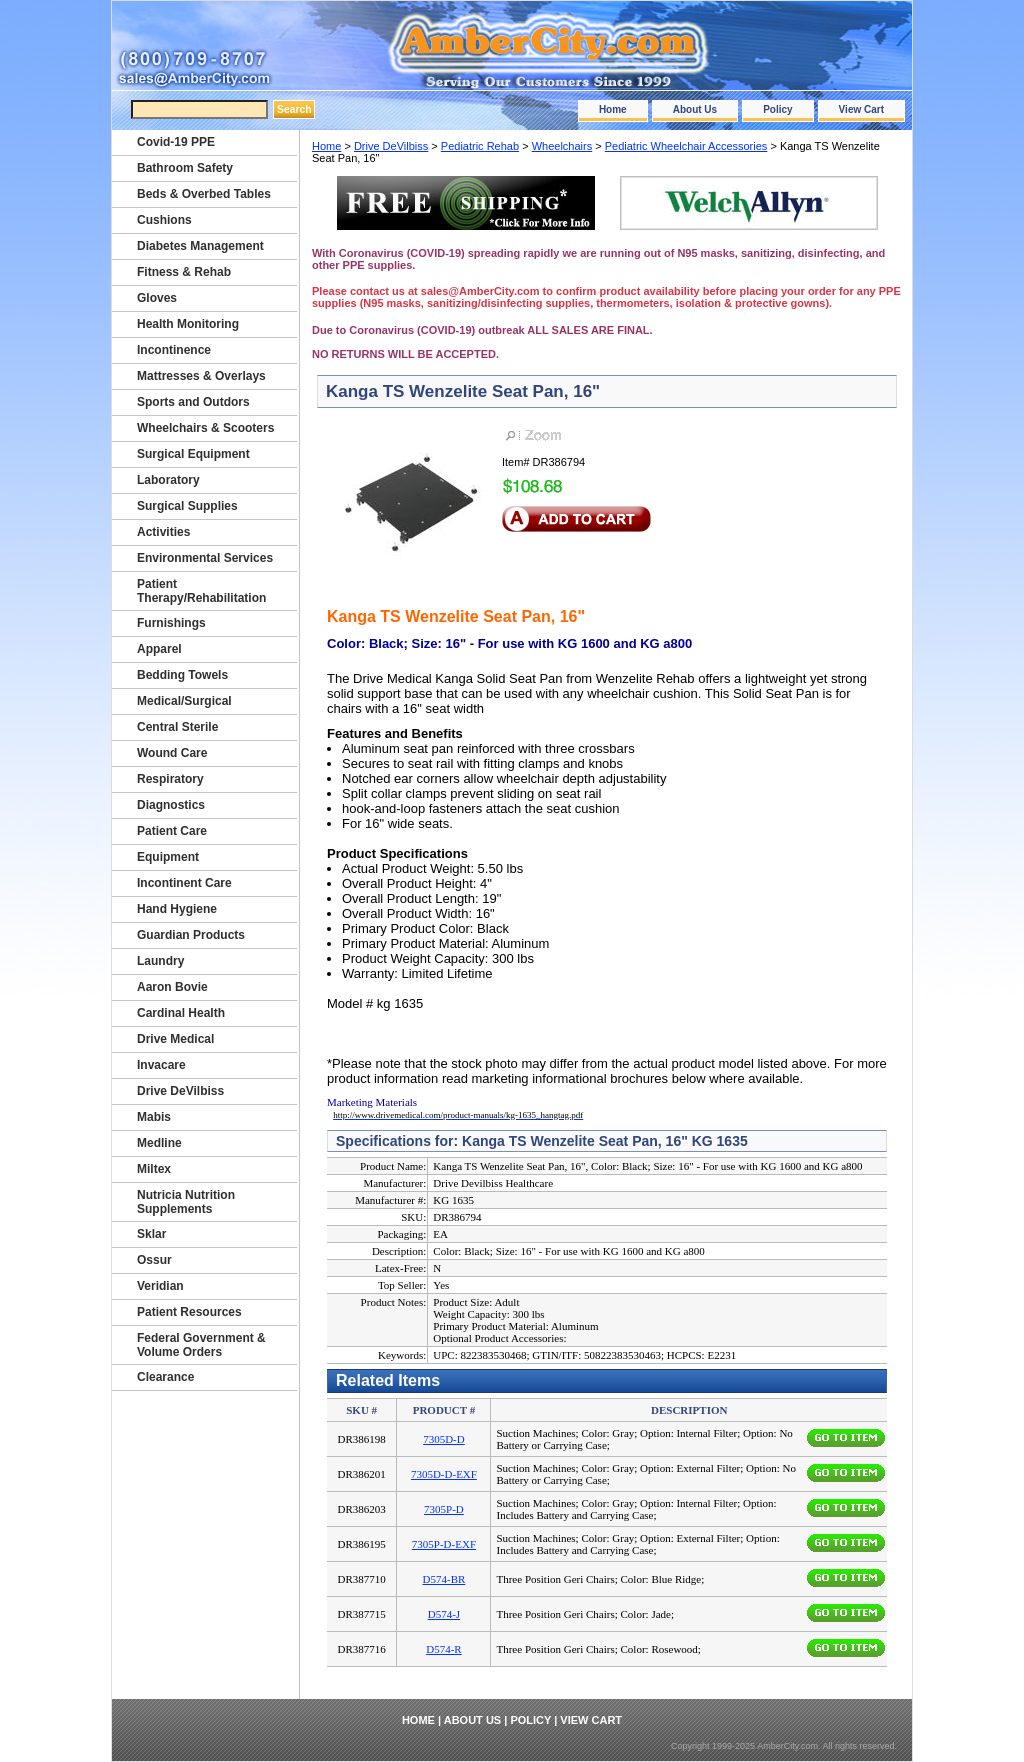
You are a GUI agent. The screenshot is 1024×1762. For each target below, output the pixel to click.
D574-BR (444, 1579)
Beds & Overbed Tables (204, 194)
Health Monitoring (188, 324)
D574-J (444, 1614)
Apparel (159, 649)
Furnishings (171, 623)
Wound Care (172, 753)
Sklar (151, 1234)
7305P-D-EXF (444, 1544)
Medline (159, 1143)
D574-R (443, 1649)
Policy (777, 109)
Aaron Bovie (172, 987)
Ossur (154, 1260)
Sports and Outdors (193, 402)
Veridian (160, 1286)
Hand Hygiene (177, 909)
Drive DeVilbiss (391, 146)
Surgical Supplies (187, 506)
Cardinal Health (181, 1013)
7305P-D (444, 1509)
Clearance (165, 1377)
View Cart (861, 109)
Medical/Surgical (184, 701)
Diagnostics (171, 805)
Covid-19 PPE (176, 142)
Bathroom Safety (185, 168)
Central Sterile (177, 727)
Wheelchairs (562, 146)
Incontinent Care (184, 883)
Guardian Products (191, 935)
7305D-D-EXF (444, 1474)
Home (613, 109)
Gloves (157, 298)
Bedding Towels (182, 675)
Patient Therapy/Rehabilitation (201, 591)
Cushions (164, 220)
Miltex (154, 1169)
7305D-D (444, 1439)
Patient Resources (189, 1312)
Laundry (160, 961)
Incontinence (174, 350)
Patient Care (172, 831)
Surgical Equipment (193, 454)
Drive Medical (175, 1039)
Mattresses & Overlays (201, 376)
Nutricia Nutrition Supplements (186, 1202)
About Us (695, 109)
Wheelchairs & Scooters (205, 428)
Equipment (168, 857)
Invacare (161, 1065)
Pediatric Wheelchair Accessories (686, 146)
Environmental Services (205, 558)
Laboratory (168, 480)
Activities (163, 532)
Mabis (154, 1117)
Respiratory (170, 779)
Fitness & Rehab (184, 272)
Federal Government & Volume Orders (201, 1345)
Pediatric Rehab (480, 146)
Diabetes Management (200, 246)
